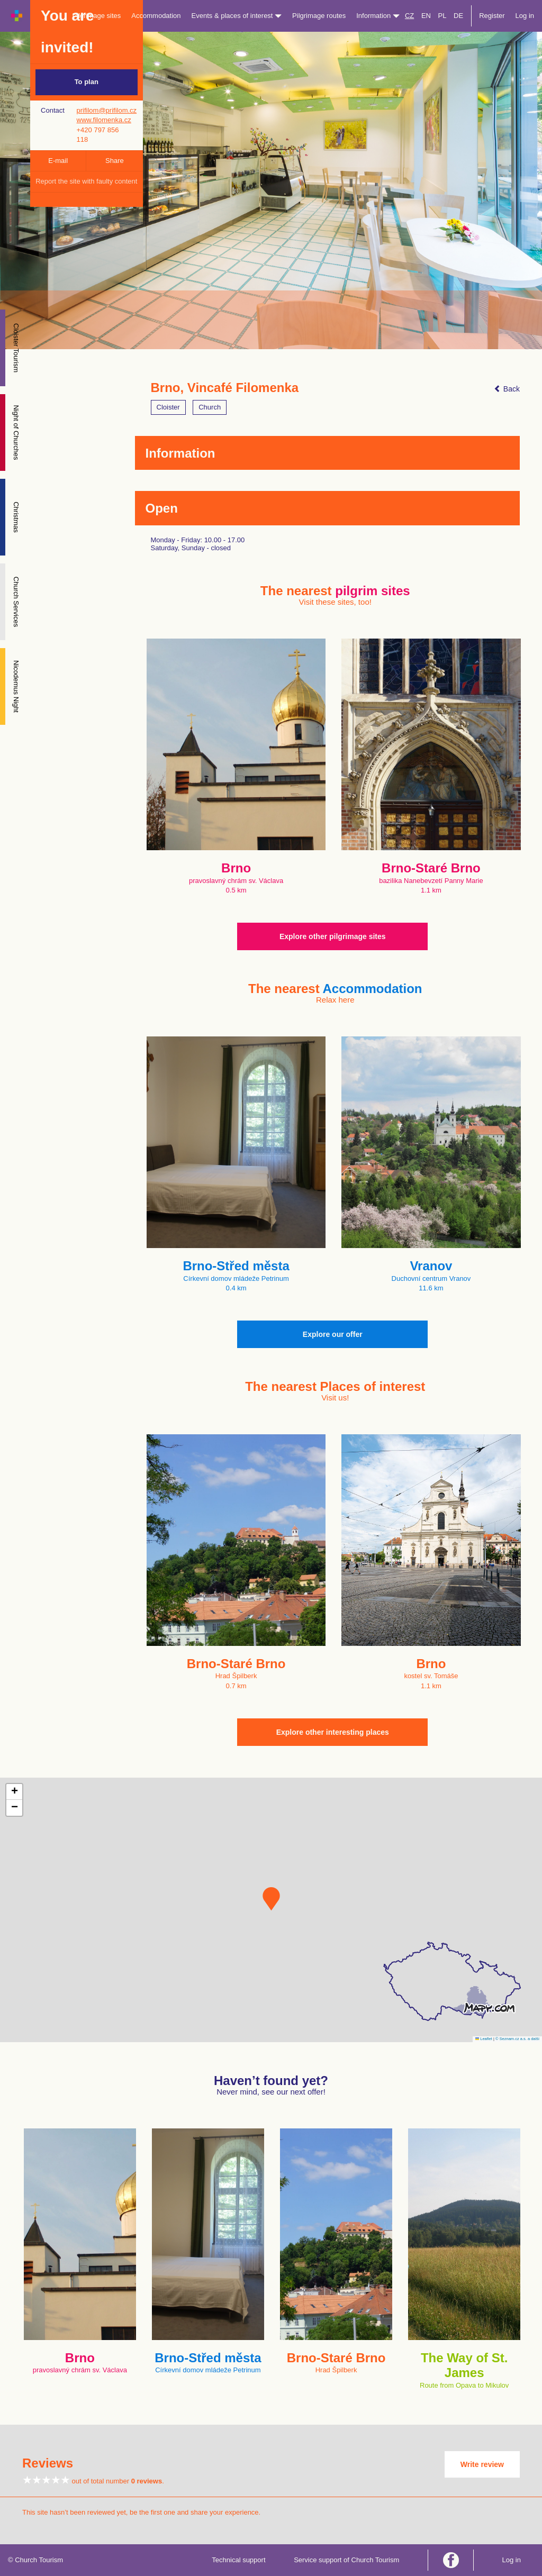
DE (458, 16)
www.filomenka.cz (104, 120)
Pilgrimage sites (97, 16)
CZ (409, 16)
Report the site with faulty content (86, 181)
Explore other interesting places (332, 1732)
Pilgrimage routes (319, 16)
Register (491, 16)
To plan (86, 82)
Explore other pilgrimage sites (332, 936)
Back (507, 389)
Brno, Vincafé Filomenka (225, 388)
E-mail (58, 161)
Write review (482, 2464)
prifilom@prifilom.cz (107, 110)
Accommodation (155, 16)
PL (442, 16)
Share (114, 161)
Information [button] (378, 16)
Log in (525, 16)
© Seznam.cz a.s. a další (517, 2038)
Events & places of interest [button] (237, 16)
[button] (271, 1898)
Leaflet (483, 2038)
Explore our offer (333, 1334)
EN (426, 16)
